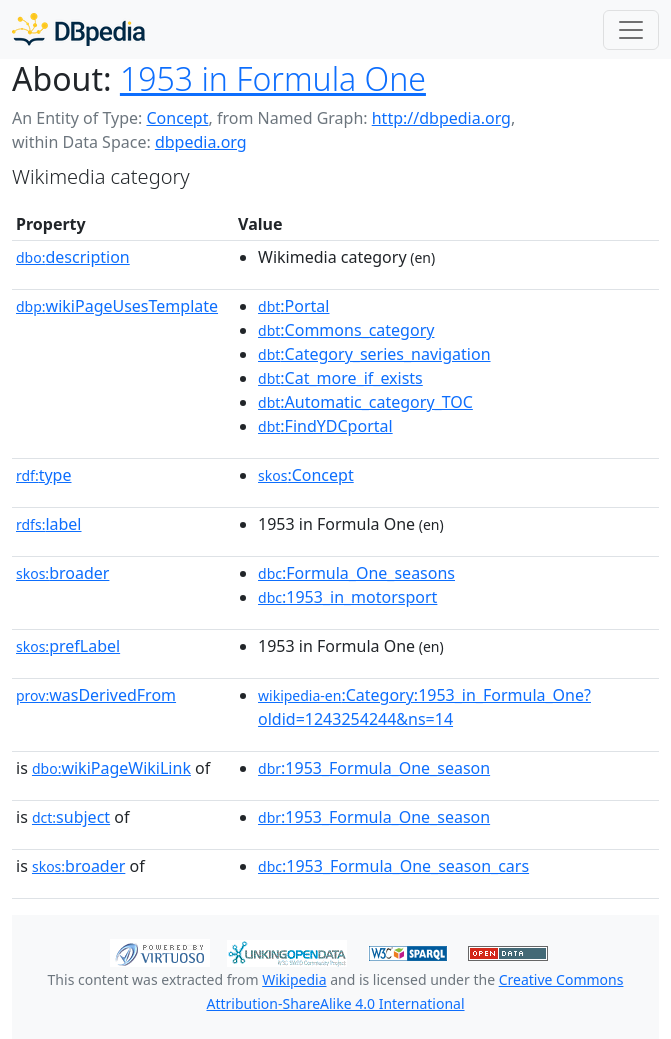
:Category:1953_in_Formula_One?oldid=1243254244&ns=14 (424, 707)
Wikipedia (294, 979)
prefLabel (68, 646)
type (44, 475)
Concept (177, 118)
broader (62, 573)
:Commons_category (346, 330)
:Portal (293, 306)
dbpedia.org (201, 142)
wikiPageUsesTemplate (117, 306)
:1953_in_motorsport (347, 597)
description (73, 257)
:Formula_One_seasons (356, 573)
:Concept (306, 475)
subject (71, 817)
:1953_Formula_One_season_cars (393, 866)
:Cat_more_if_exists (340, 378)
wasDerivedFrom (96, 695)
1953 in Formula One (273, 78)
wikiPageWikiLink (111, 768)
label (49, 524)
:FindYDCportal (325, 426)
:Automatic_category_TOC (365, 402)
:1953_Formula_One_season (374, 768)
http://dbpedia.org (441, 118)
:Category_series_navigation (374, 354)
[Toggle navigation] (631, 30)
